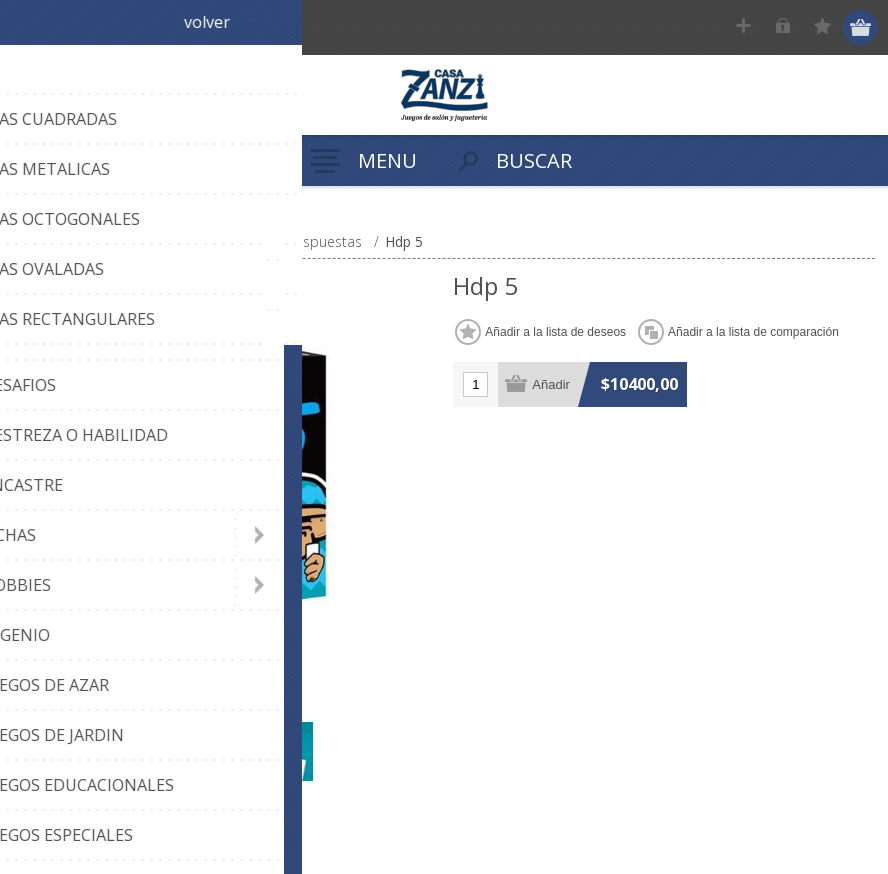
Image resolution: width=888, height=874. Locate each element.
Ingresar (784, 27)
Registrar (745, 27)
